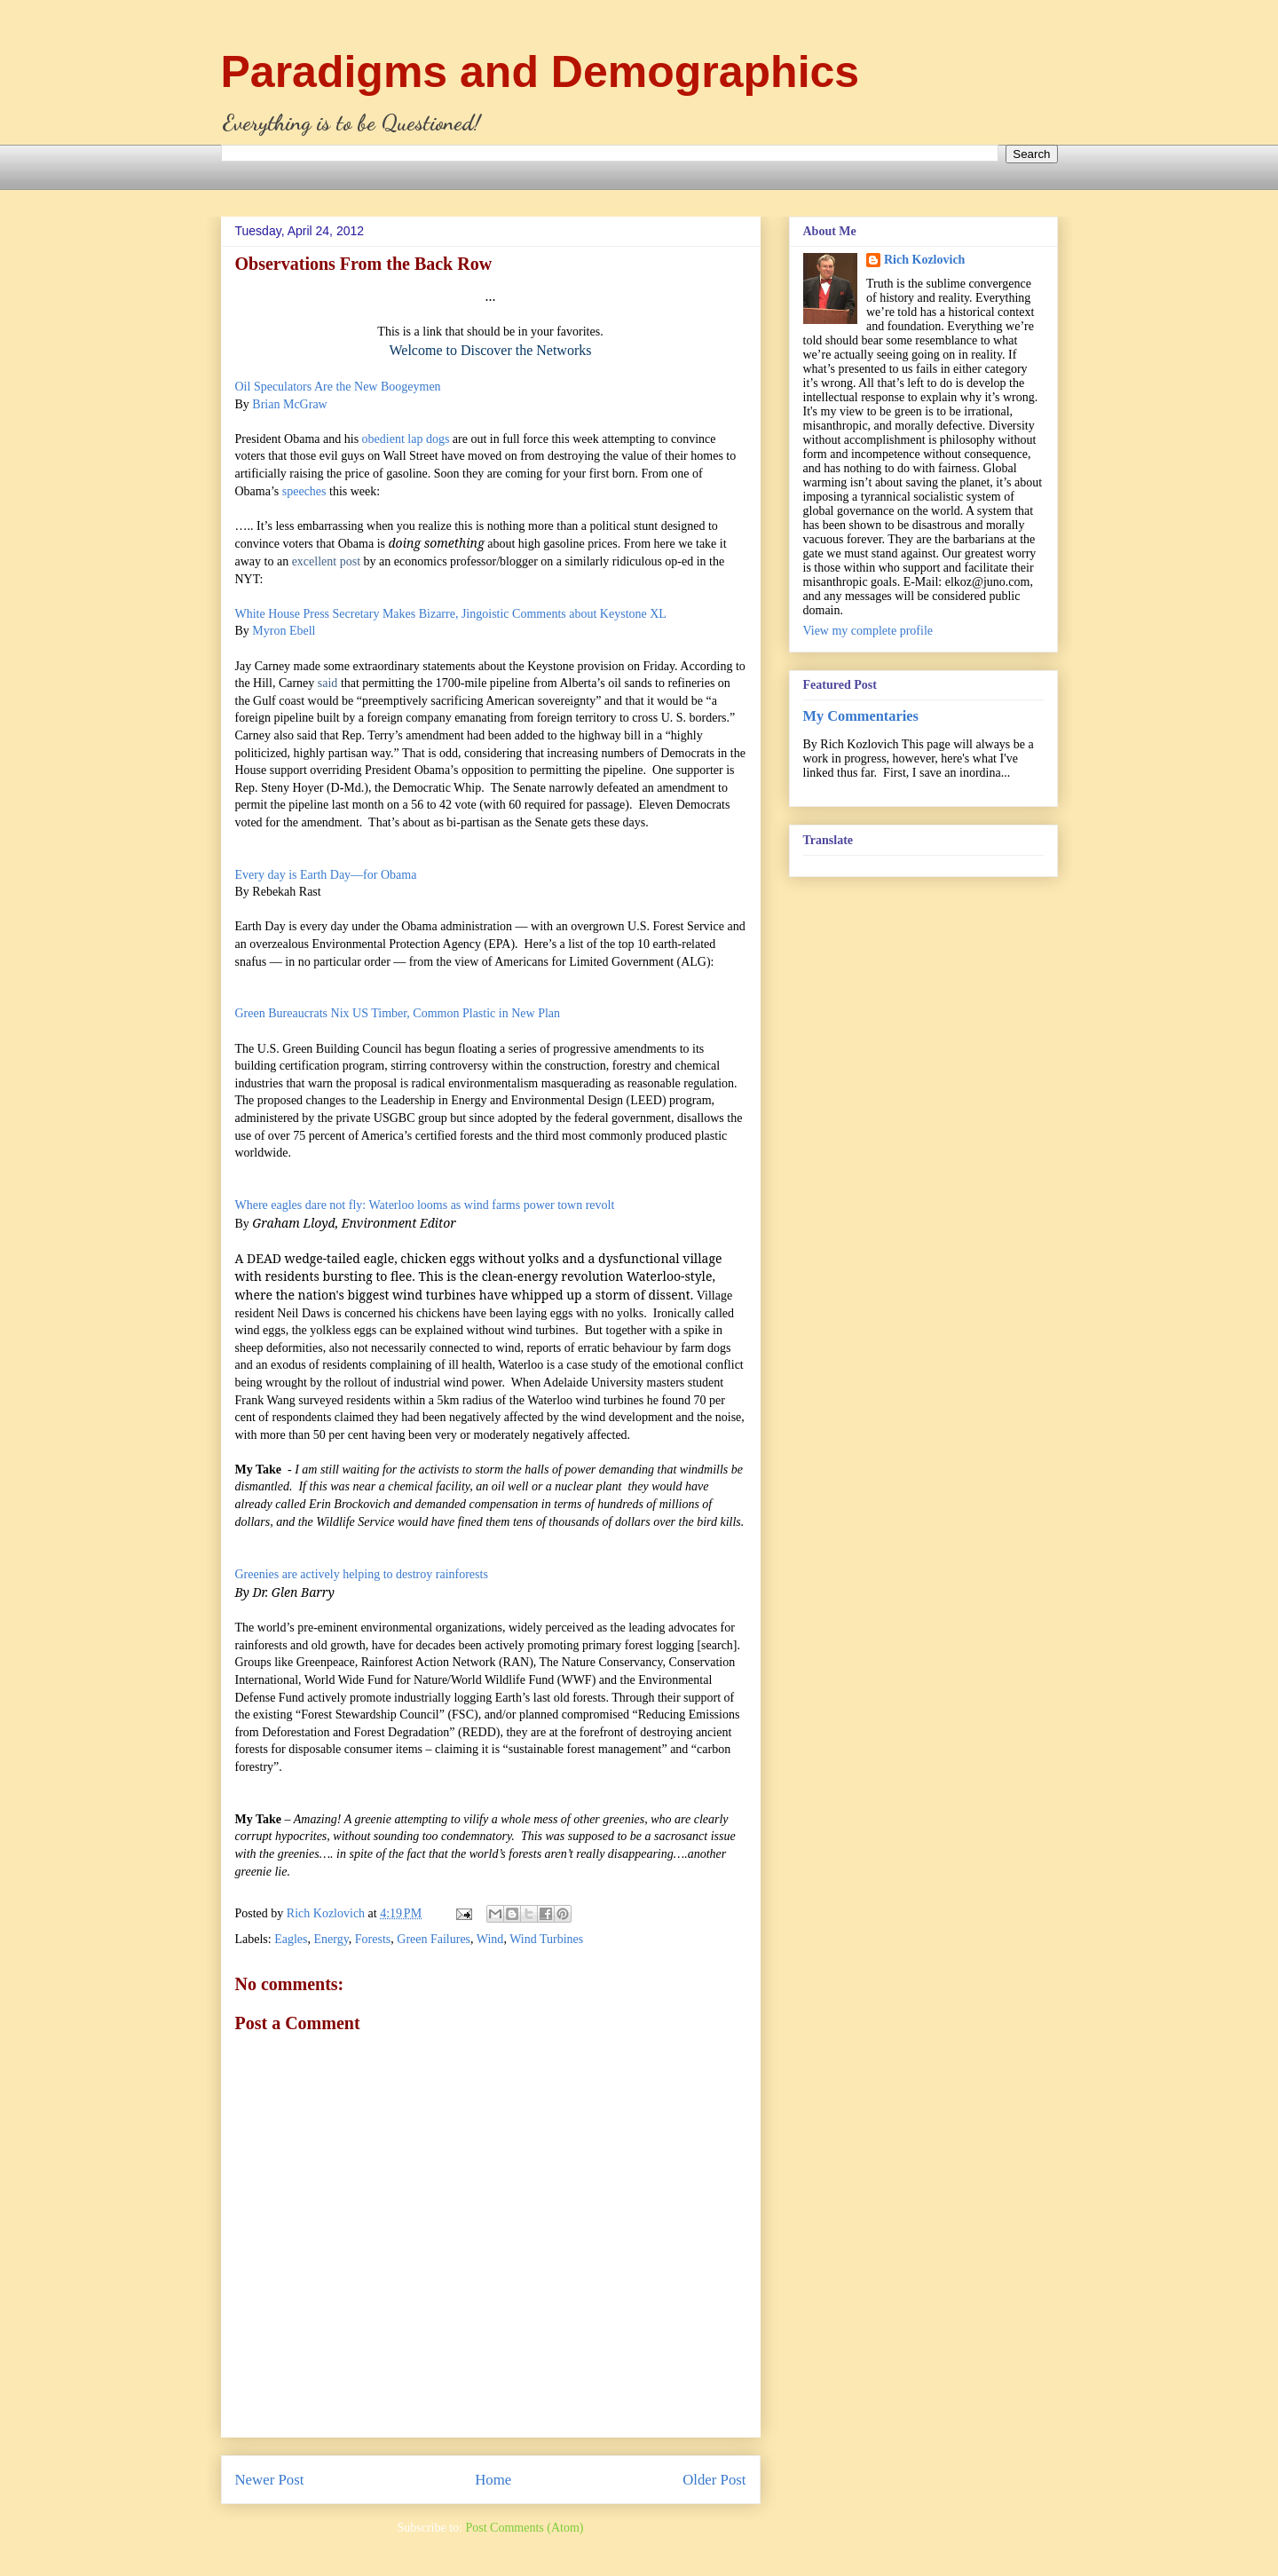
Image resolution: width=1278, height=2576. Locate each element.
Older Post (714, 2479)
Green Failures (433, 1939)
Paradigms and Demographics (540, 72)
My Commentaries (861, 715)
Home (493, 2479)
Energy (331, 1939)
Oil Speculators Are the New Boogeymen (338, 386)
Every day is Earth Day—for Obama (326, 874)
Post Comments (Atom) (524, 2527)
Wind (490, 1939)
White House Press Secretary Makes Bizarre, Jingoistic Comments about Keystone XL (451, 613)
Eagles (290, 1939)
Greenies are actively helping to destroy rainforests (361, 1574)
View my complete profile (868, 630)
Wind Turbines (546, 1939)
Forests (372, 1939)
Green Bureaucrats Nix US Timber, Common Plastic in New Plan (398, 1013)
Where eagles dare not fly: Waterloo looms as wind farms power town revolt (425, 1205)
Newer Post (269, 2479)
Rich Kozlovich (924, 259)
